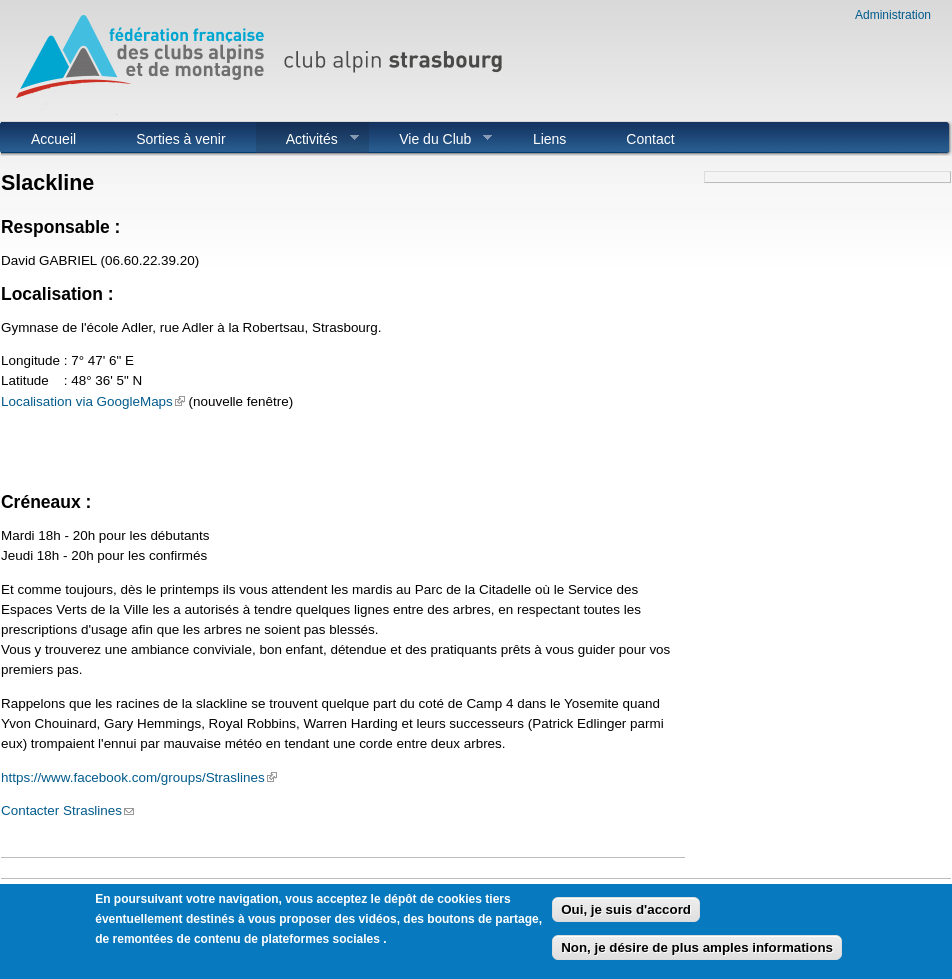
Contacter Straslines (67, 810)
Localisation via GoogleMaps (93, 401)
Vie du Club (430, 139)
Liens (549, 139)
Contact (650, 139)
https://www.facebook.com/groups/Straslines (139, 777)
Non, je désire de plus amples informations (697, 953)
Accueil (53, 139)
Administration (893, 15)
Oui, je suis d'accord (626, 914)
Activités (307, 139)
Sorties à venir (180, 139)
